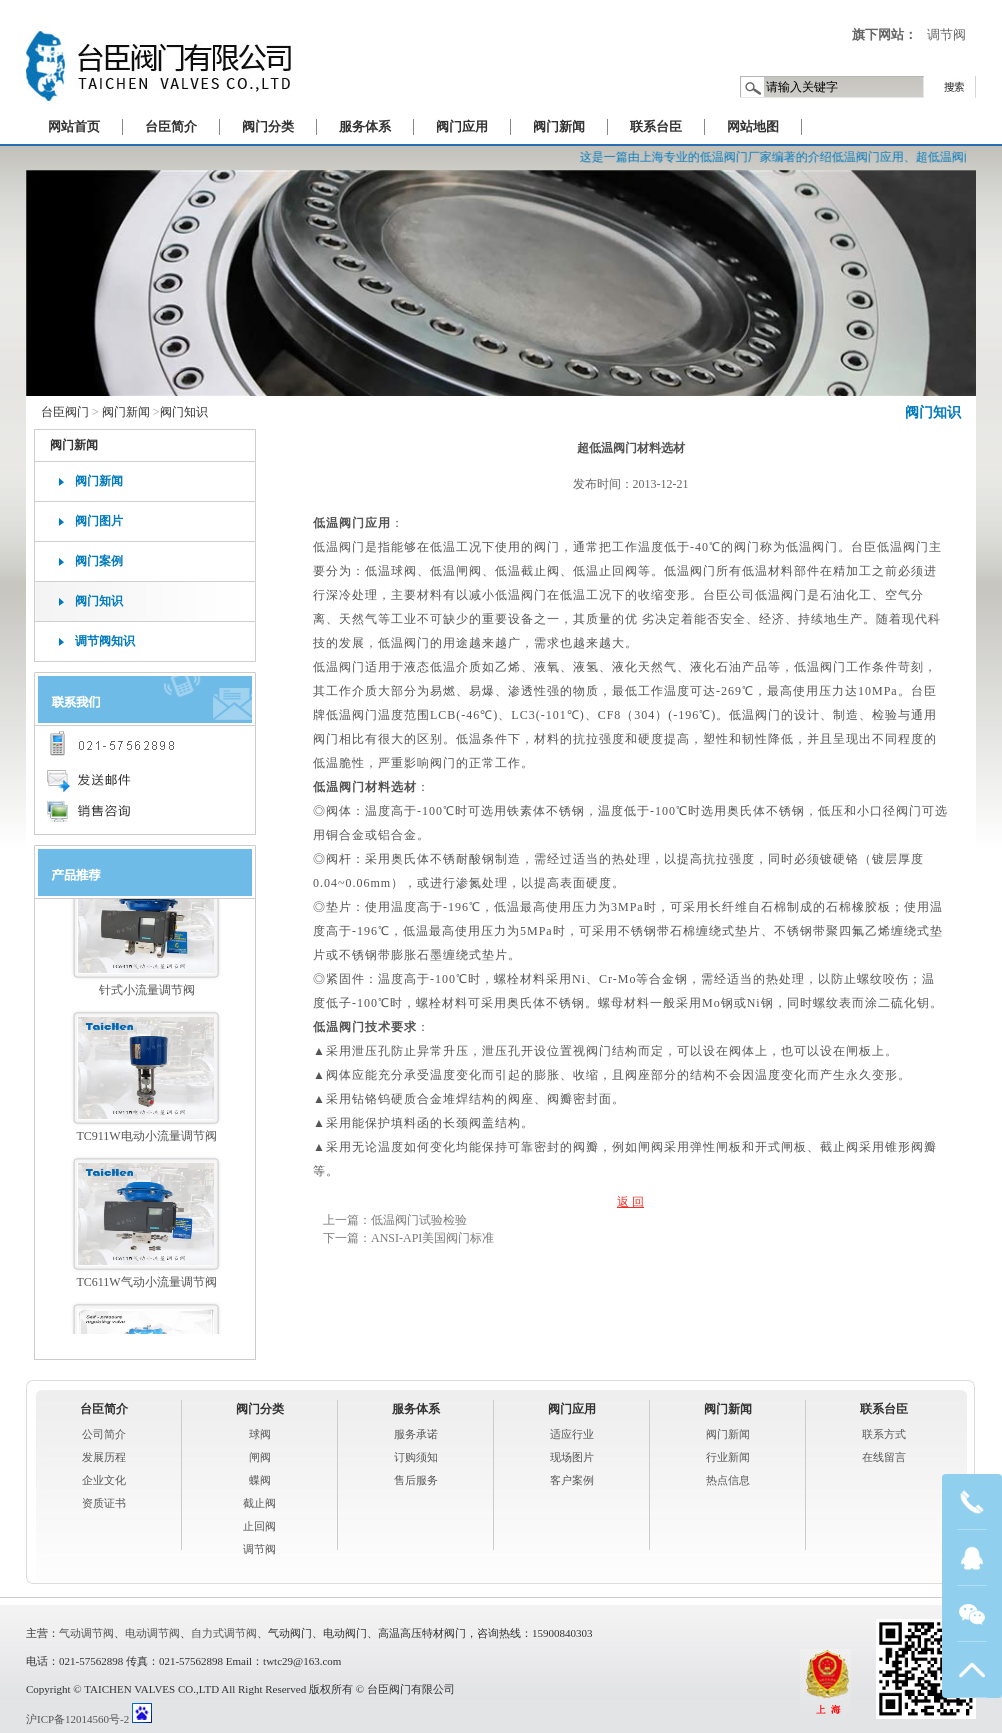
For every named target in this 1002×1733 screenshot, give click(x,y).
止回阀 (259, 1526)
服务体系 (365, 126)
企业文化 (104, 1480)
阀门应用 (462, 126)
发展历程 (104, 1457)
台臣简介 (171, 126)
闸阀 (260, 1457)
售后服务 (416, 1480)
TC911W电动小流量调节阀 (146, 1145)
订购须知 (416, 1457)
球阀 (260, 1434)
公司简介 (104, 1434)
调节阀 (946, 34)
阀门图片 (99, 521)
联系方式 (884, 1434)
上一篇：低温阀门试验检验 (395, 1220)
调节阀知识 (105, 641)
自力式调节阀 (224, 1633)
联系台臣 (656, 126)
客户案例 (572, 1480)
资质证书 (104, 1503)
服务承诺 (416, 1434)
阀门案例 (99, 561)
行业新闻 (728, 1457)
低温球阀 (391, 571)
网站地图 (753, 126)
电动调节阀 (152, 1633)
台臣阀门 (65, 412)
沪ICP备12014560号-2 (77, 1719)
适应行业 (572, 1434)
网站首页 (74, 126)
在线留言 (884, 1457)
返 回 (630, 1202)
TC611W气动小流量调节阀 (146, 1291)
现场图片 (572, 1457)
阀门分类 (268, 126)
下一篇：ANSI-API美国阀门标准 (408, 1238)
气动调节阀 (86, 1633)
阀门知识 (933, 412)
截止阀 (259, 1503)
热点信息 (728, 1480)
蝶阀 (260, 1480)
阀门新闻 (559, 126)
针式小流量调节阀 (147, 999)
